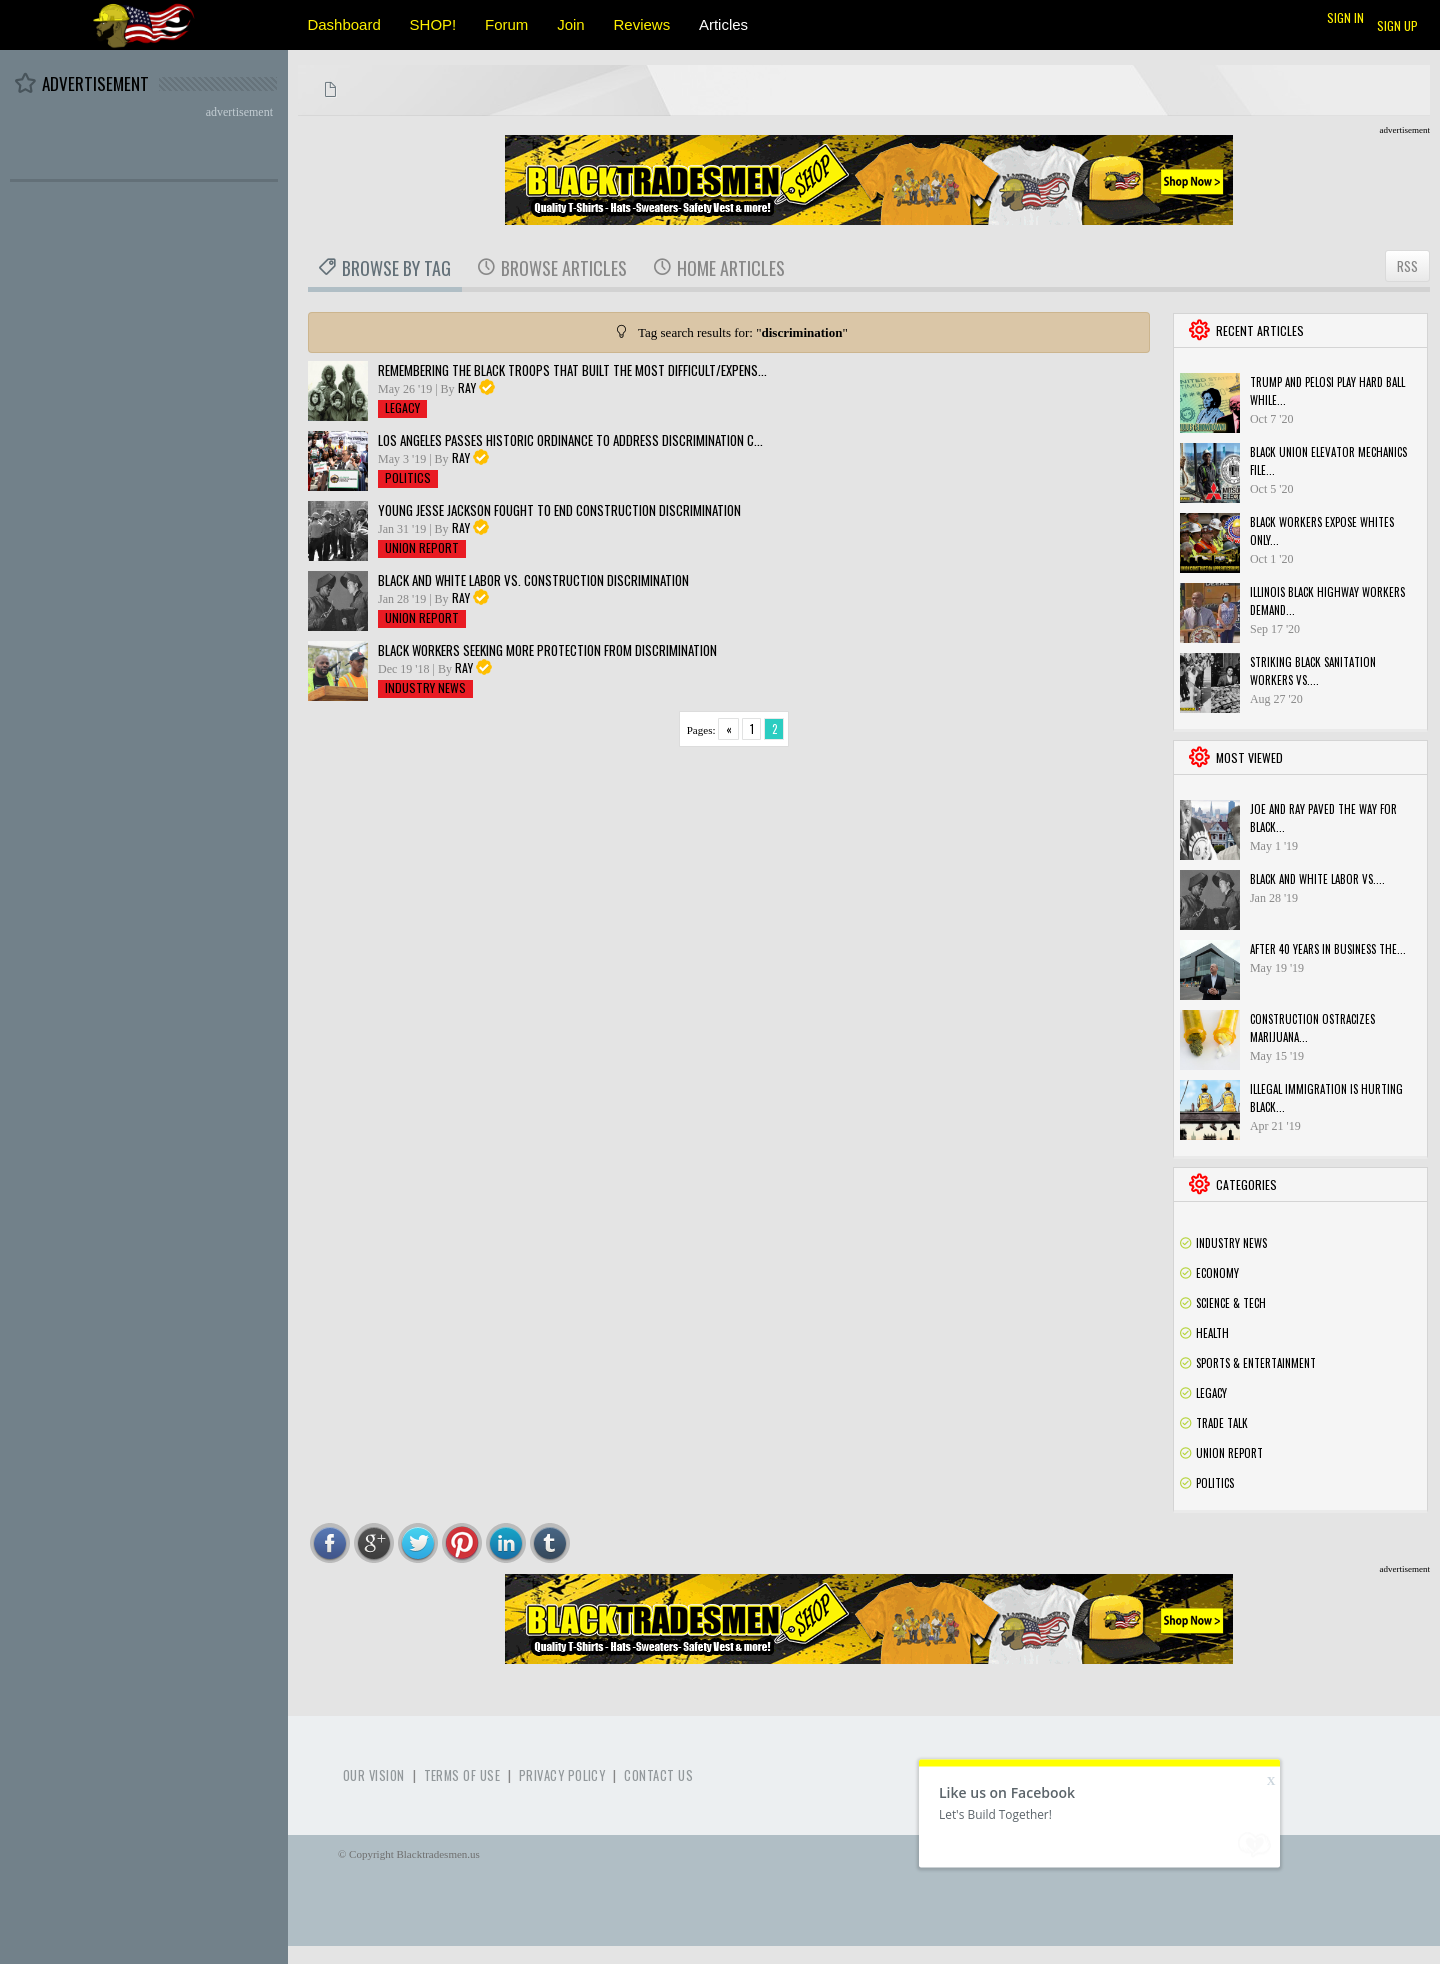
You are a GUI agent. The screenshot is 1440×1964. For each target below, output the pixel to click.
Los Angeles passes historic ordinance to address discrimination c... (570, 440)
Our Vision (374, 1775)
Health (1212, 1333)
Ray (467, 387)
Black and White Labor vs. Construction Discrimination (533, 580)
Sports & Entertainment (1256, 1363)
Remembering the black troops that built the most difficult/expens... (572, 370)
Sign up (1397, 25)
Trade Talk (1222, 1423)
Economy (1217, 1273)
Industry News (425, 687)
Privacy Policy (562, 1775)
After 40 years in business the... (1328, 949)
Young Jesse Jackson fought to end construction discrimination (559, 510)
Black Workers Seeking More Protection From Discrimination (547, 650)
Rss (1413, 1243)
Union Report (422, 547)
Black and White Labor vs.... (1317, 879)
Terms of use (462, 1775)
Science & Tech (1231, 1303)
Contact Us (658, 1775)
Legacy (402, 407)
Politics (408, 477)
